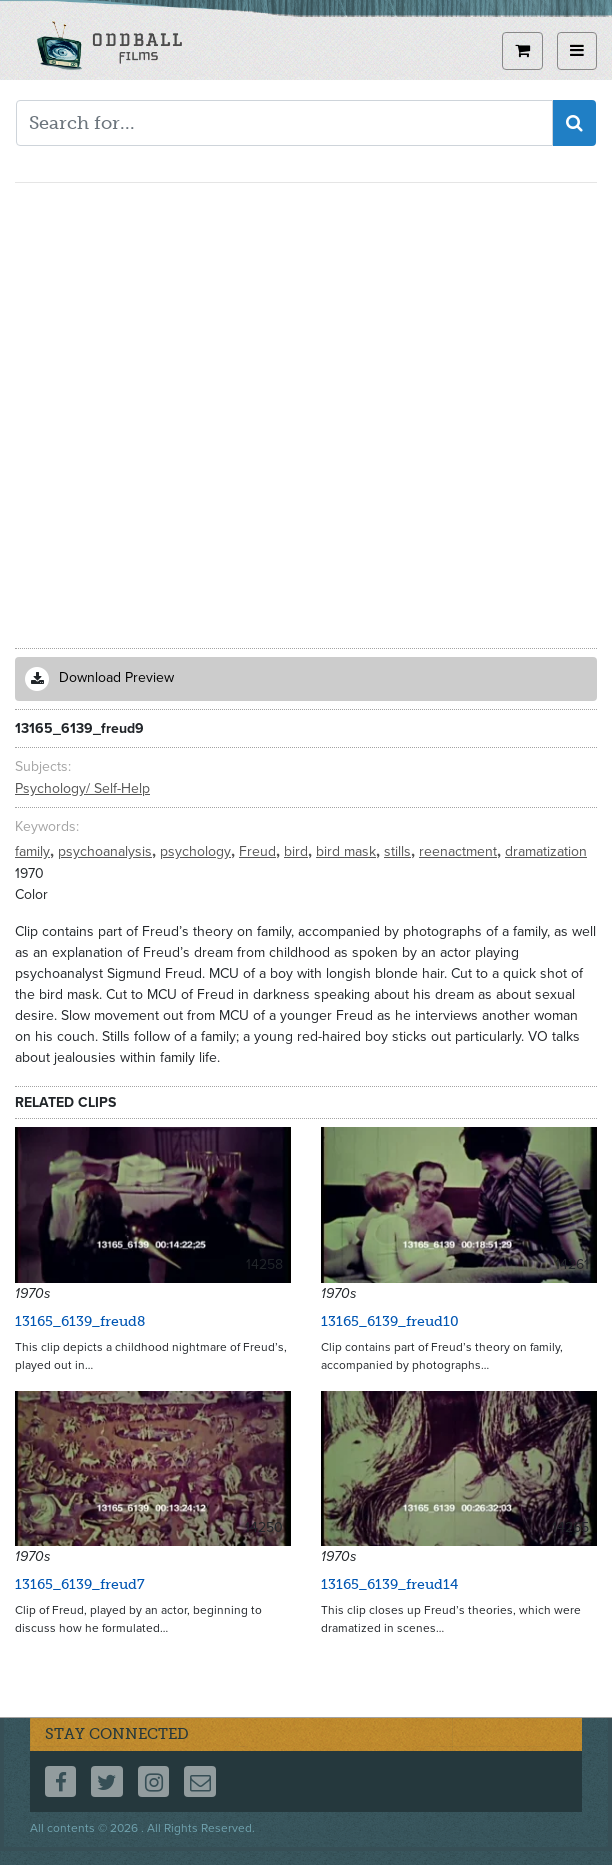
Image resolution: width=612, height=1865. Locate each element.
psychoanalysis (107, 851)
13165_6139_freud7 (80, 1584)
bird (298, 851)
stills (399, 851)
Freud (259, 851)
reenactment (460, 851)
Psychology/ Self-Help (82, 788)
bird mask (348, 851)
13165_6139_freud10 (390, 1321)
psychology (197, 851)
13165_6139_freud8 (80, 1321)
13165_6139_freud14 (389, 1584)
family (34, 851)
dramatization (546, 851)
